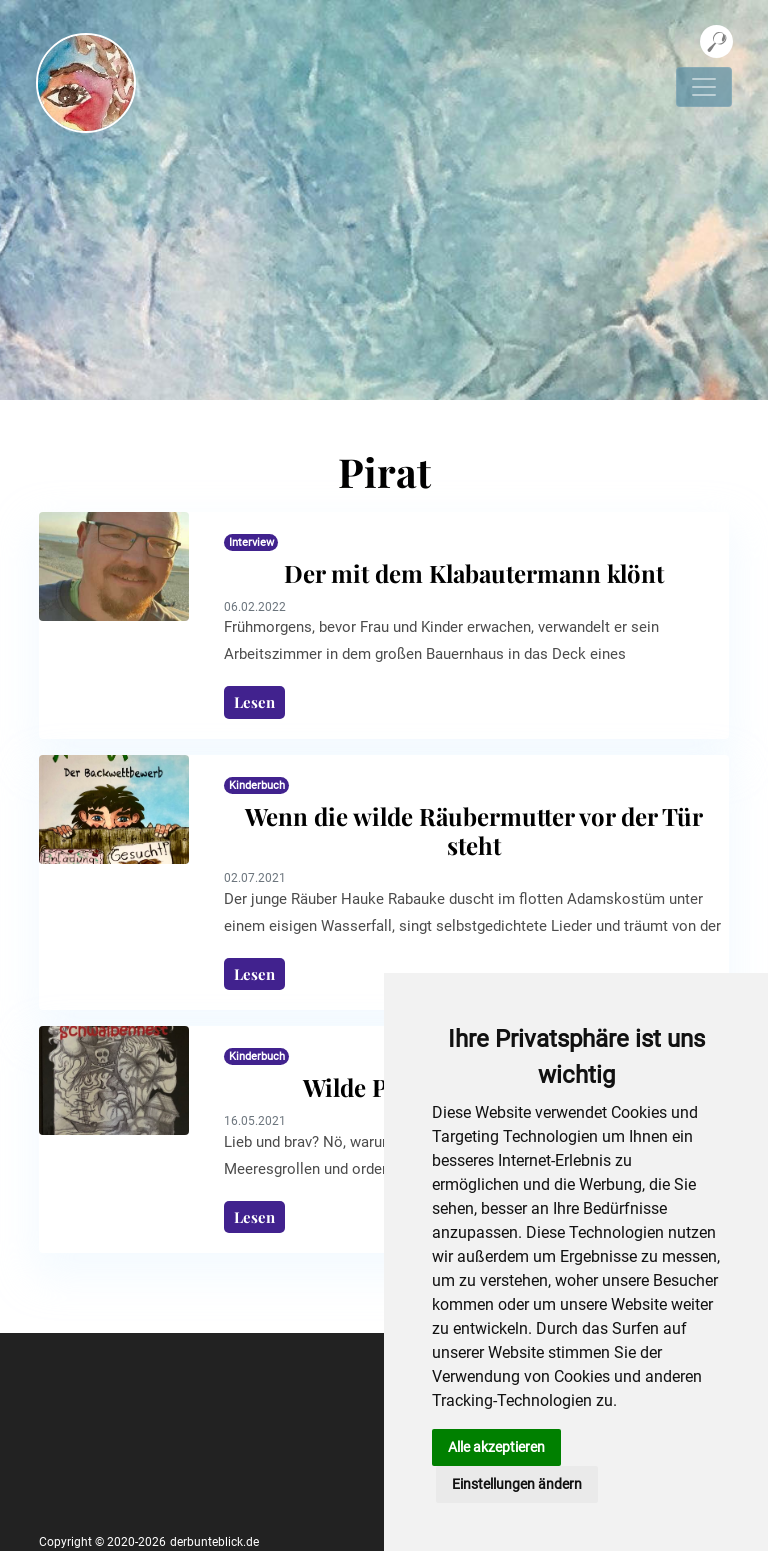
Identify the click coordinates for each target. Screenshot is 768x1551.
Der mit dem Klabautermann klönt (474, 573)
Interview (251, 542)
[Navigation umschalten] (704, 87)
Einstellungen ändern (517, 1484)
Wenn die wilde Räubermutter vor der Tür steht (474, 830)
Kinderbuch (257, 785)
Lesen (254, 702)
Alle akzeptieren (496, 1447)
